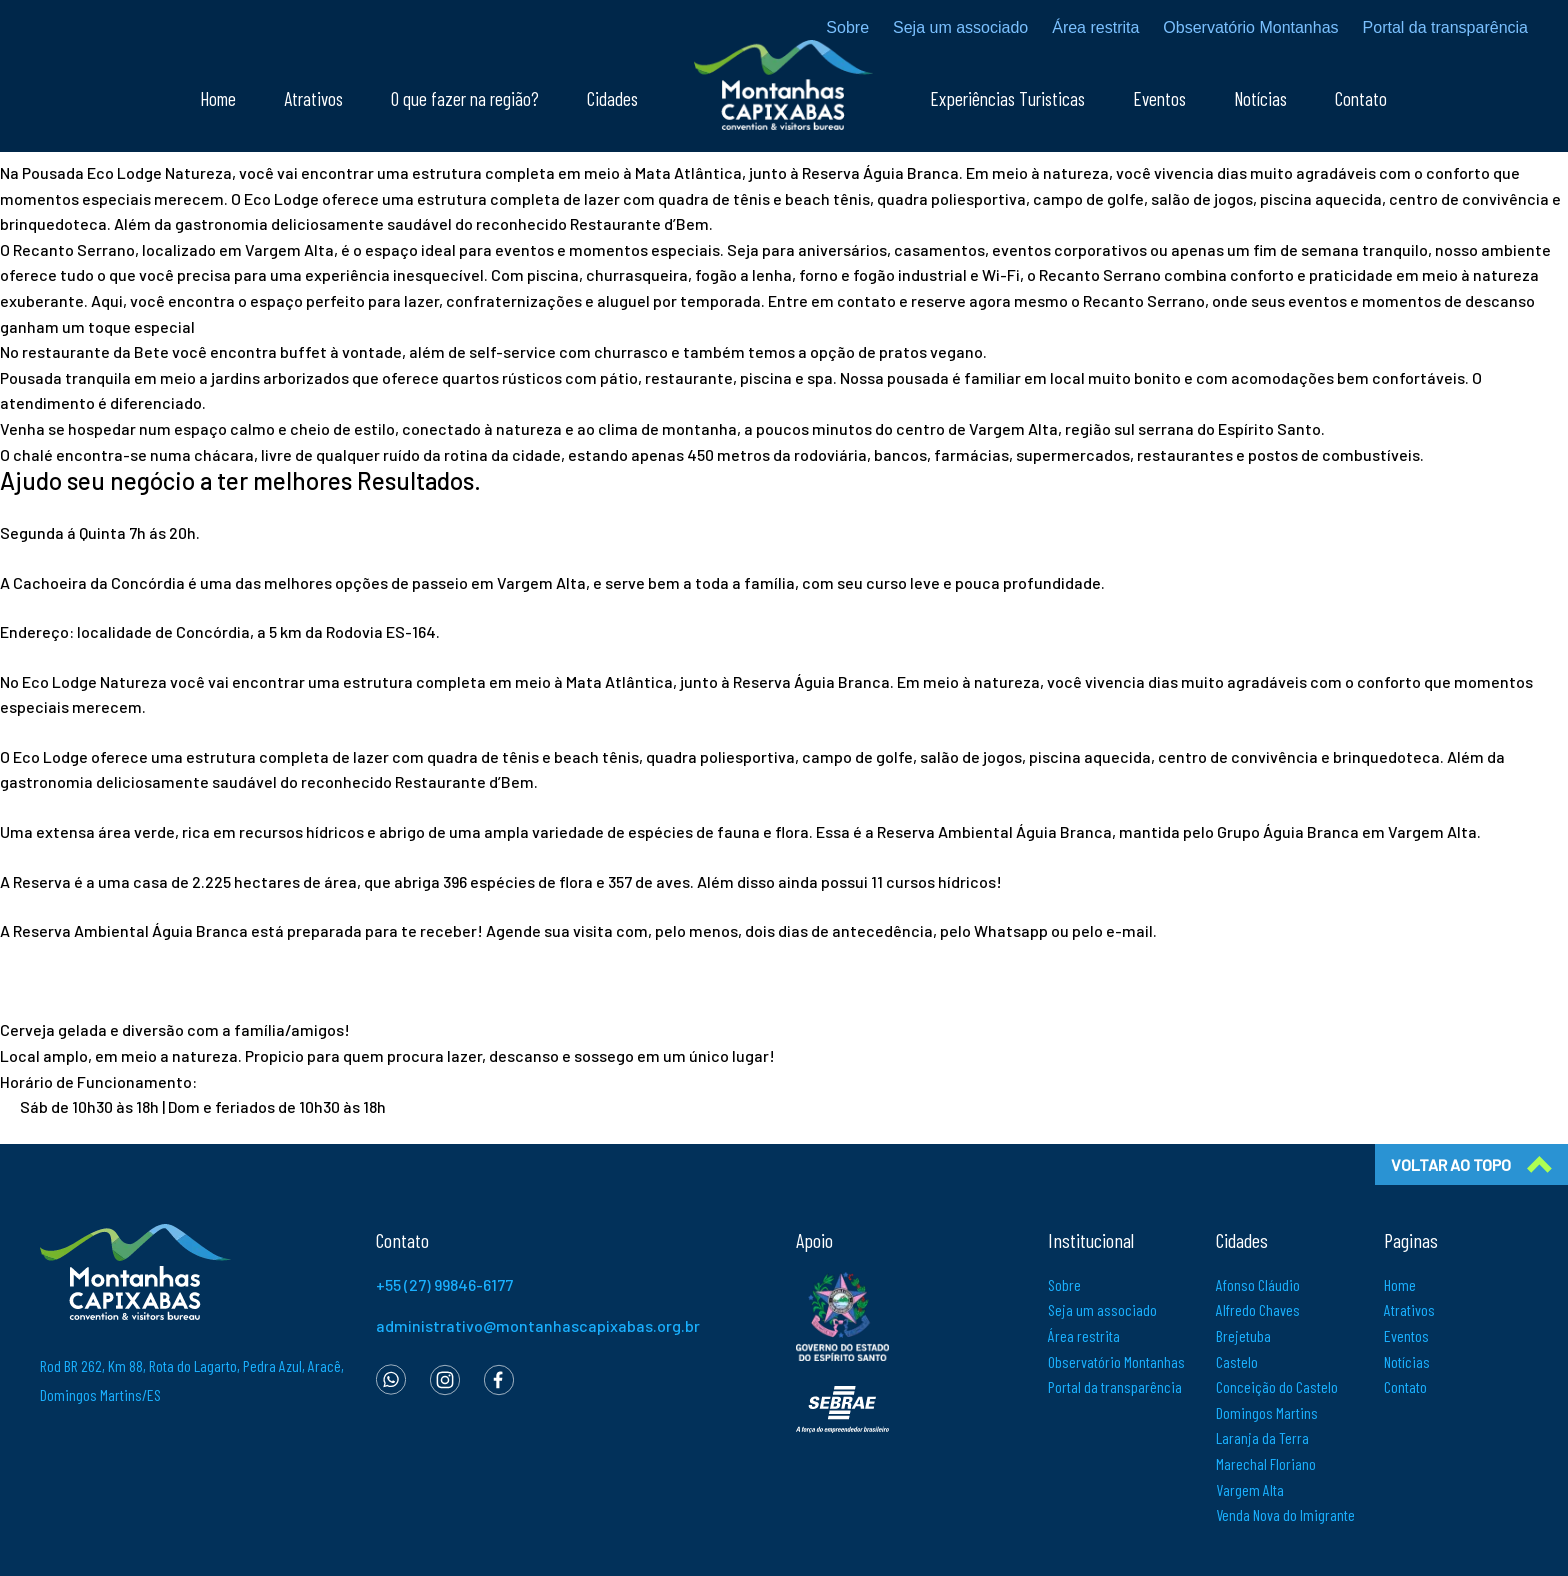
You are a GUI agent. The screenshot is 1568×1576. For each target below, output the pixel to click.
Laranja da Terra (1262, 1437)
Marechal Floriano (1266, 1463)
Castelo (1237, 1361)
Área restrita (1095, 28)
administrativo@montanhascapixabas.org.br (538, 1325)
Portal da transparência (1445, 28)
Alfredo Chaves (1258, 1309)
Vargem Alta (1250, 1489)
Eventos (1159, 102)
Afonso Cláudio (1258, 1284)
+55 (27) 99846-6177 (444, 1284)
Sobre (847, 28)
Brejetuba (1243, 1335)
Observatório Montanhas (1250, 28)
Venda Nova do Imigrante (1285, 1514)
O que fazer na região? (465, 102)
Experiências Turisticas (1007, 102)
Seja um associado (960, 28)
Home (218, 102)
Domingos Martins (1267, 1412)
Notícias (1260, 102)
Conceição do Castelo (1277, 1386)
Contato (1361, 102)
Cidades (612, 102)
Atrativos (313, 102)
